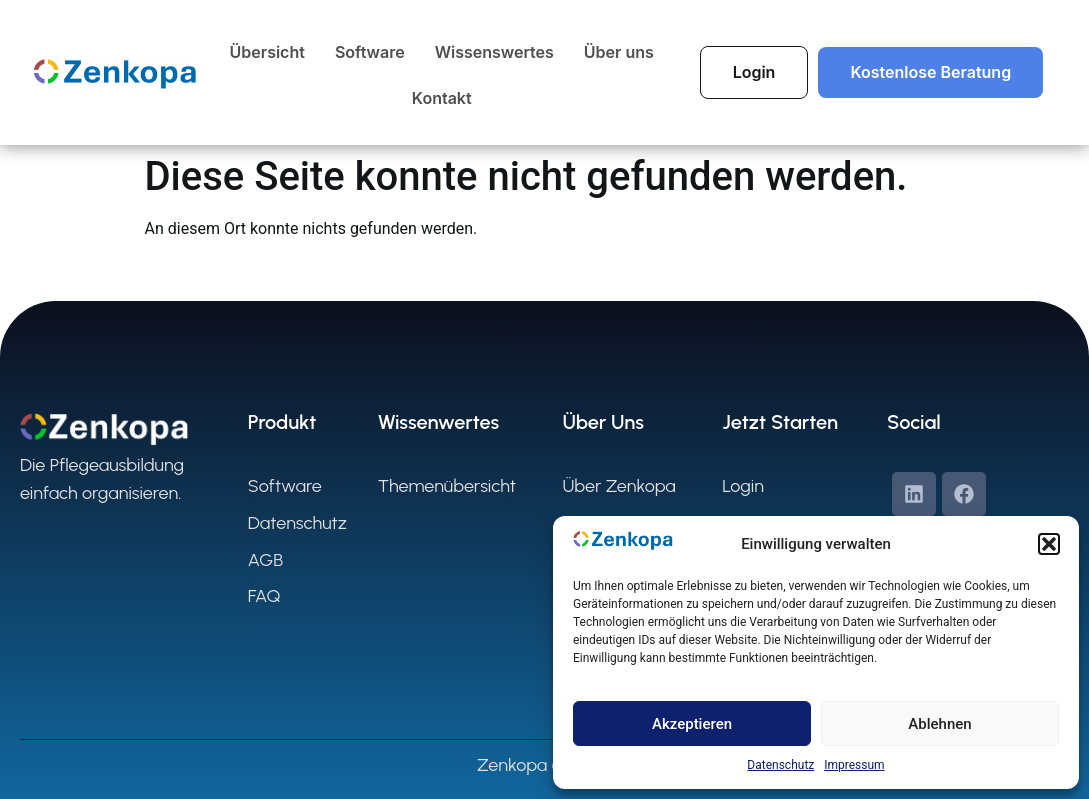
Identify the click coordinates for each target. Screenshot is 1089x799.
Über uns (619, 52)
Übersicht (267, 52)
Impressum (854, 765)
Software (370, 52)
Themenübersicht (447, 486)
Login (743, 486)
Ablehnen (939, 724)
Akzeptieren (692, 724)
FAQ (264, 596)
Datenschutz (780, 765)
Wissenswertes (494, 52)
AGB (265, 560)
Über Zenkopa (618, 486)
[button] (1049, 544)
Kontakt (442, 98)
